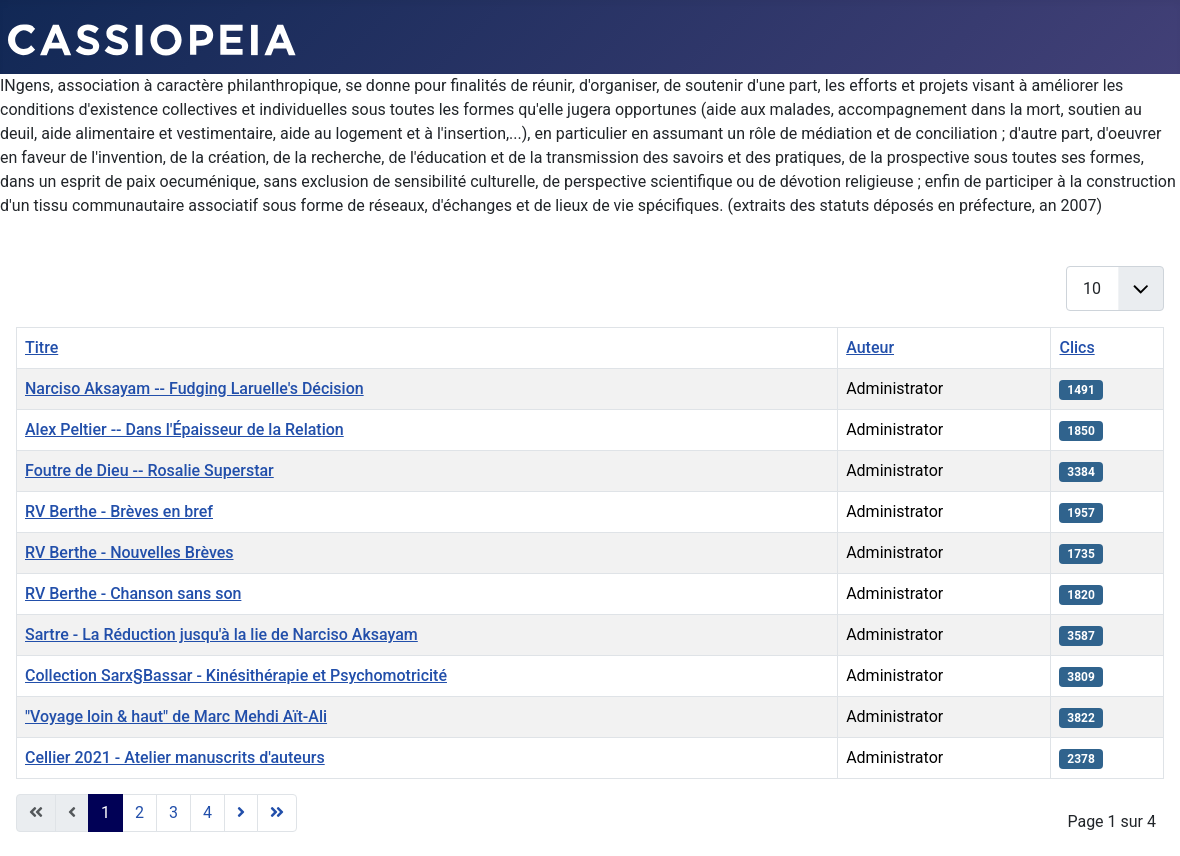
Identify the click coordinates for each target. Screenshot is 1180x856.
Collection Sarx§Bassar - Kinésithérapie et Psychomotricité (236, 675)
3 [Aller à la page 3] (173, 812)
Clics (1076, 347)
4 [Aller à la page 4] (207, 812)
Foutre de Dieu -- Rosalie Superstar (149, 470)
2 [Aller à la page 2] (139, 812)
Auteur (870, 347)
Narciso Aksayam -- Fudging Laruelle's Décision (194, 388)
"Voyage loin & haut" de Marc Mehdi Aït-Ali (176, 716)
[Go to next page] (241, 813)
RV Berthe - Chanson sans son (133, 593)
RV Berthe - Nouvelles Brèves (129, 552)
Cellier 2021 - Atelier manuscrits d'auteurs (175, 757)
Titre (41, 347)
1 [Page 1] (105, 812)
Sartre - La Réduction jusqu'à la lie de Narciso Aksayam (221, 634)
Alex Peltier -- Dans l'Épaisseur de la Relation (184, 429)
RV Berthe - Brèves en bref (119, 511)
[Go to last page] (277, 813)
